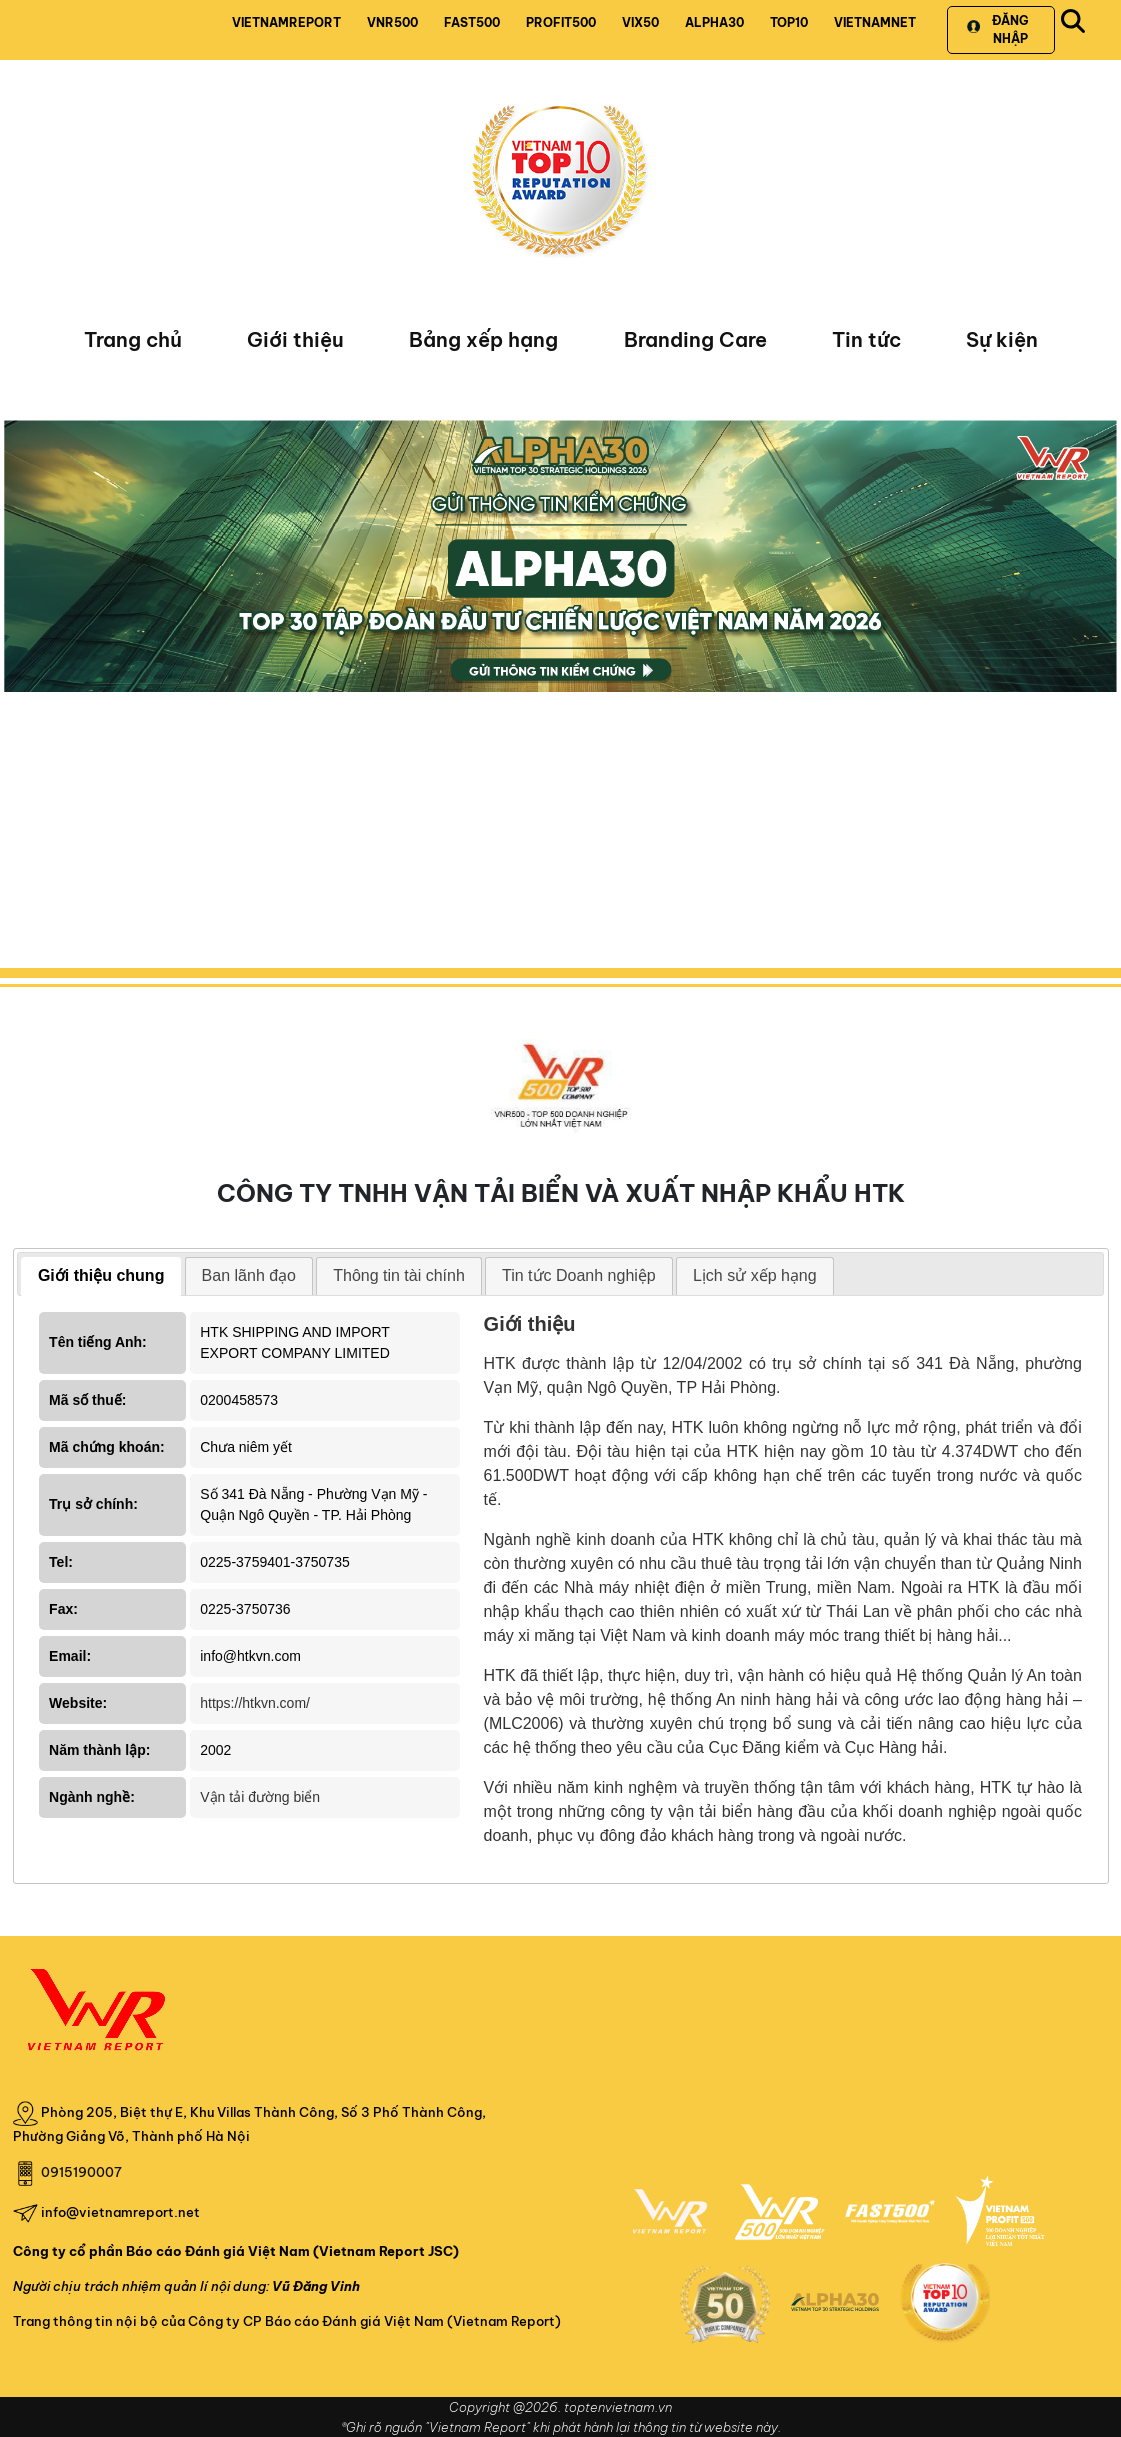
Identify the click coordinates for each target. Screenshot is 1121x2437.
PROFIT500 (561, 22)
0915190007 (81, 2172)
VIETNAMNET (875, 22)
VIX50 (640, 22)
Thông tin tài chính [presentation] (399, 1275)
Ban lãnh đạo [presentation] (249, 1275)
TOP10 (789, 22)
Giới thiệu (295, 339)
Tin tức (866, 339)
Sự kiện (1002, 339)
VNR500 (392, 22)
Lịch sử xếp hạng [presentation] (755, 1275)
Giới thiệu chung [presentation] (101, 1275)
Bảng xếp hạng (483, 339)
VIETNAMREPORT (286, 22)
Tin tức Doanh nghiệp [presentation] (579, 1275)
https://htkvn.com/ (255, 1703)
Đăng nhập (997, 29)
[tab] (101, 1276)
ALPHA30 (714, 22)
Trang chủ (133, 339)
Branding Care (695, 339)
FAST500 (472, 22)
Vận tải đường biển (260, 1797)
